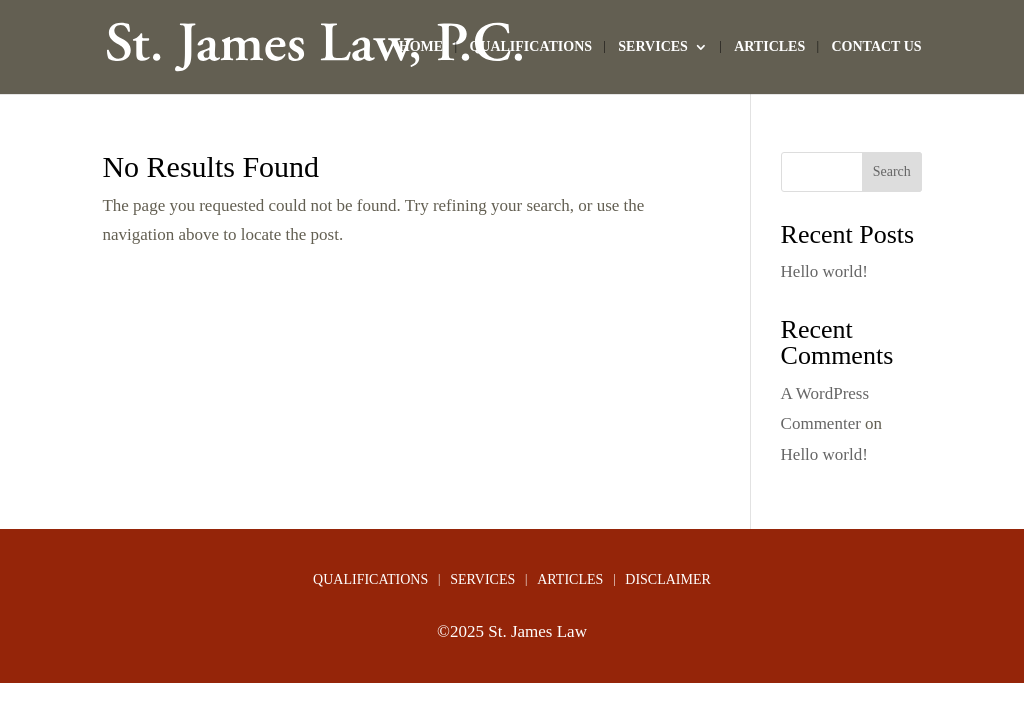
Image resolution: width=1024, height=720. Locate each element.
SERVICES (653, 47)
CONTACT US (876, 47)
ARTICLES (769, 47)
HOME (421, 47)
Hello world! (824, 271)
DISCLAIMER (668, 580)
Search (892, 171)
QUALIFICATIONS (530, 47)
